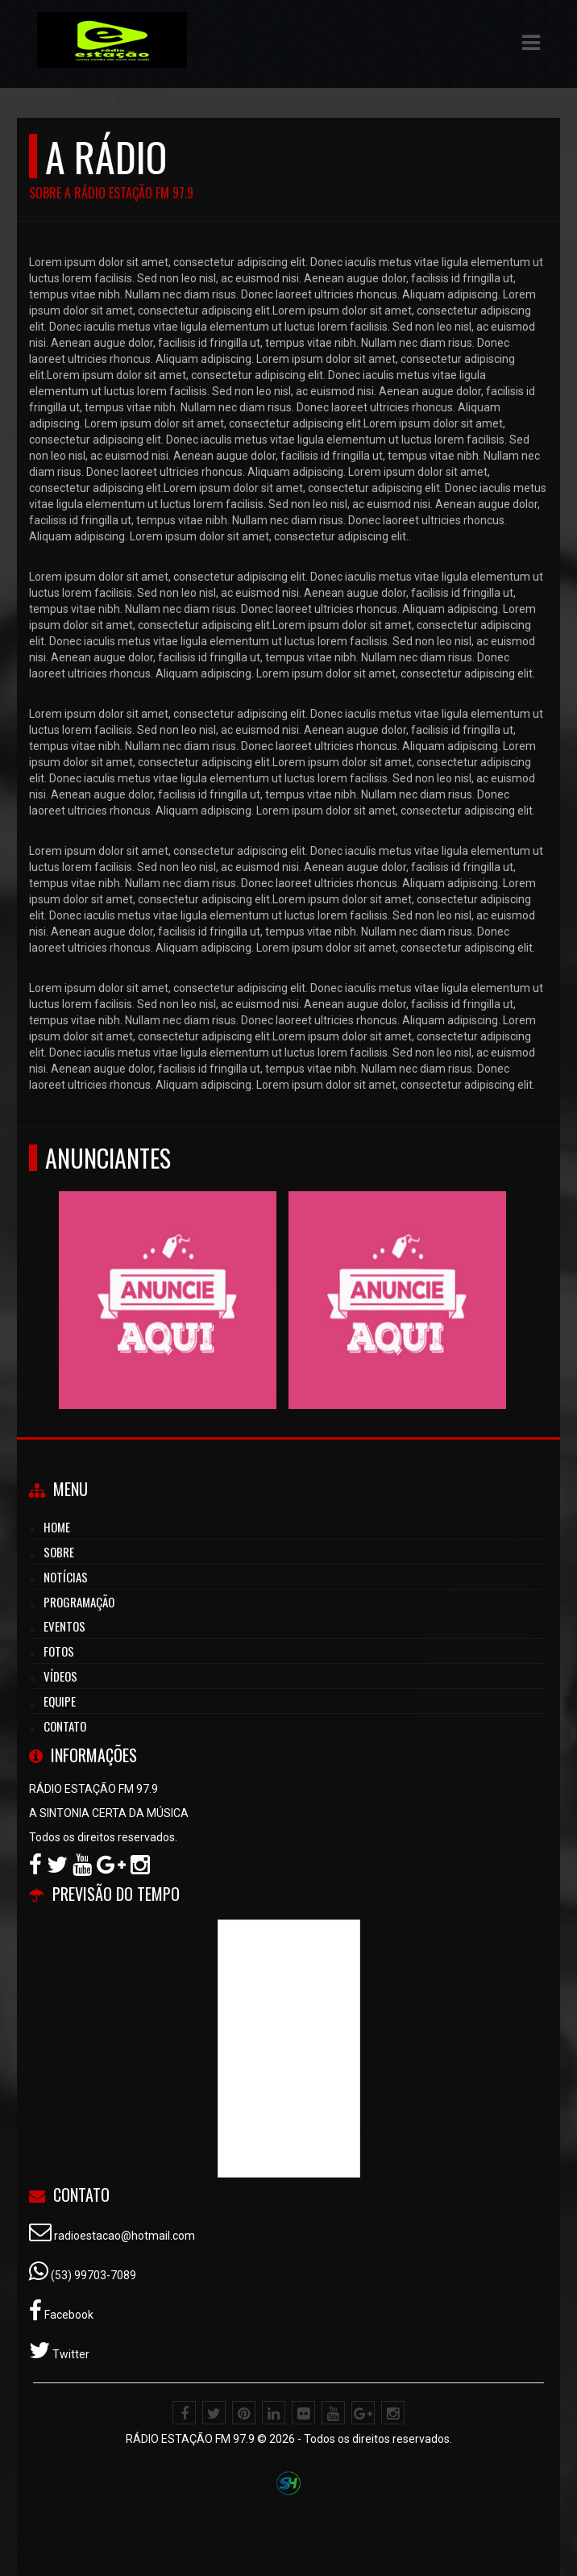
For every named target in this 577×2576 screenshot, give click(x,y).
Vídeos (60, 1676)
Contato (65, 1726)
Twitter (69, 2354)
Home (57, 1527)
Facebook (67, 2314)
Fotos (59, 1651)
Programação (79, 1602)
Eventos (64, 1626)
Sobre (59, 1552)
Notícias (66, 1577)
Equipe (60, 1701)
